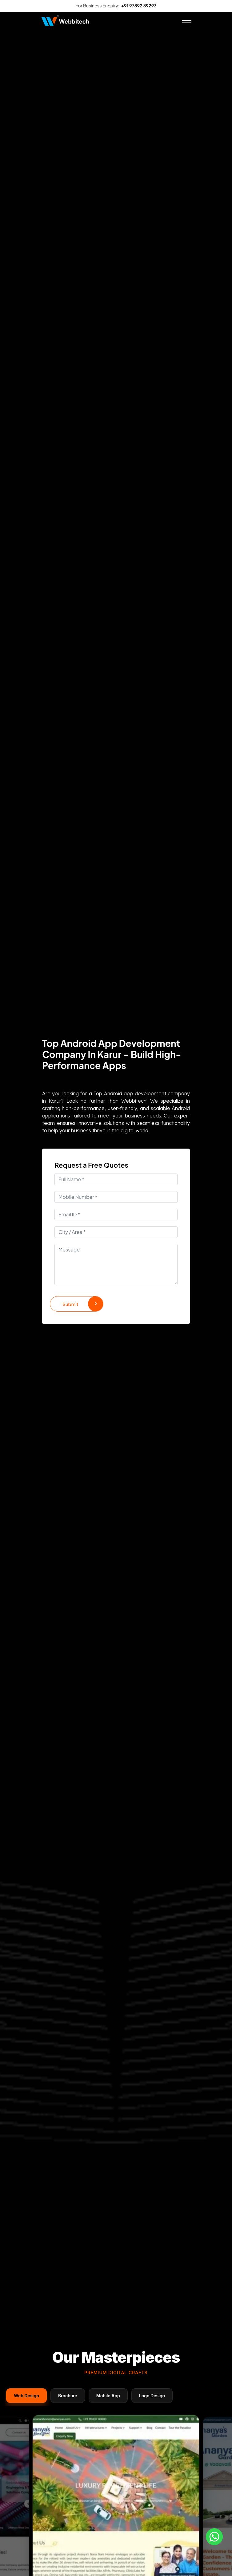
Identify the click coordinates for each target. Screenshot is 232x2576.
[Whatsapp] (214, 2536)
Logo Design (152, 2395)
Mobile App (108, 2395)
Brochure (67, 2395)
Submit (82, 1304)
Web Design (26, 2395)
